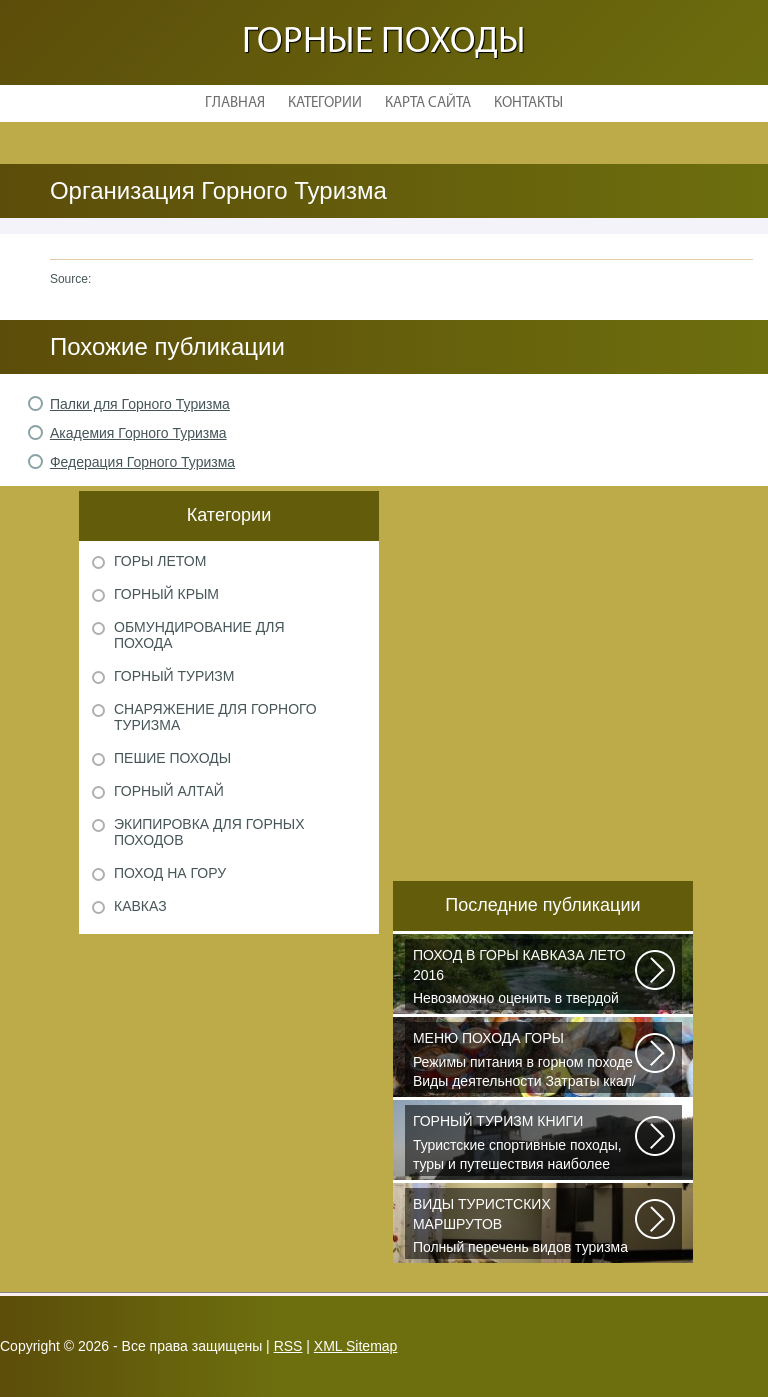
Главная (235, 103)
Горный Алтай (169, 791)
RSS (288, 1346)
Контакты (528, 103)
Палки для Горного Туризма (140, 404)
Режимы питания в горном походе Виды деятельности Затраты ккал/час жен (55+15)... (525, 1061)
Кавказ (140, 906)
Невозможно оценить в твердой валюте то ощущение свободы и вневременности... (525, 978)
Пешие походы (172, 758)
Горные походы (384, 42)
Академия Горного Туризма (138, 433)
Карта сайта (428, 103)
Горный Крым (166, 594)
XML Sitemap (356, 1346)
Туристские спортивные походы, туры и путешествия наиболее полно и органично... (525, 1144)
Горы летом (160, 561)
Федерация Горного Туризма (142, 462)
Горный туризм (174, 676)
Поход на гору (170, 873)
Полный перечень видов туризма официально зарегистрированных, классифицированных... (525, 1227)
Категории (325, 103)
